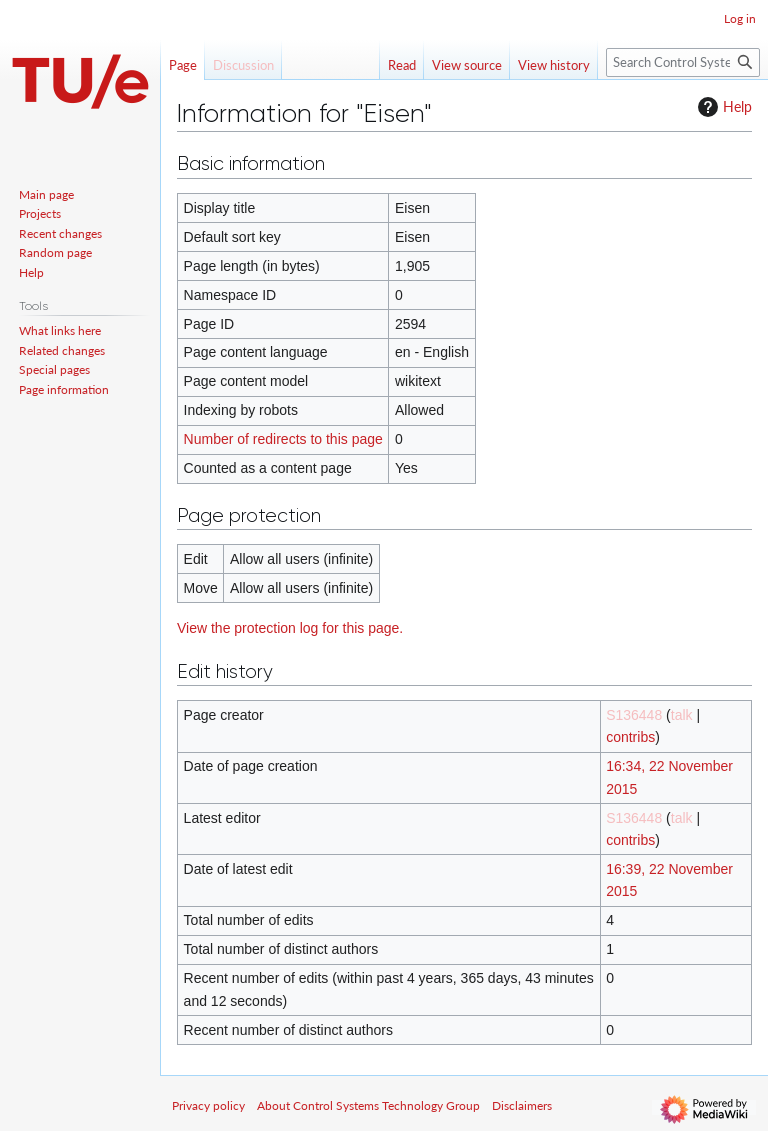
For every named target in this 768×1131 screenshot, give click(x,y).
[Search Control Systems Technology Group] (683, 62)
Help (722, 107)
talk (682, 715)
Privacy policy (208, 1105)
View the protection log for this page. (290, 628)
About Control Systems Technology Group (368, 1105)
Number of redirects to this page (283, 439)
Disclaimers (522, 1105)
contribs (630, 737)
